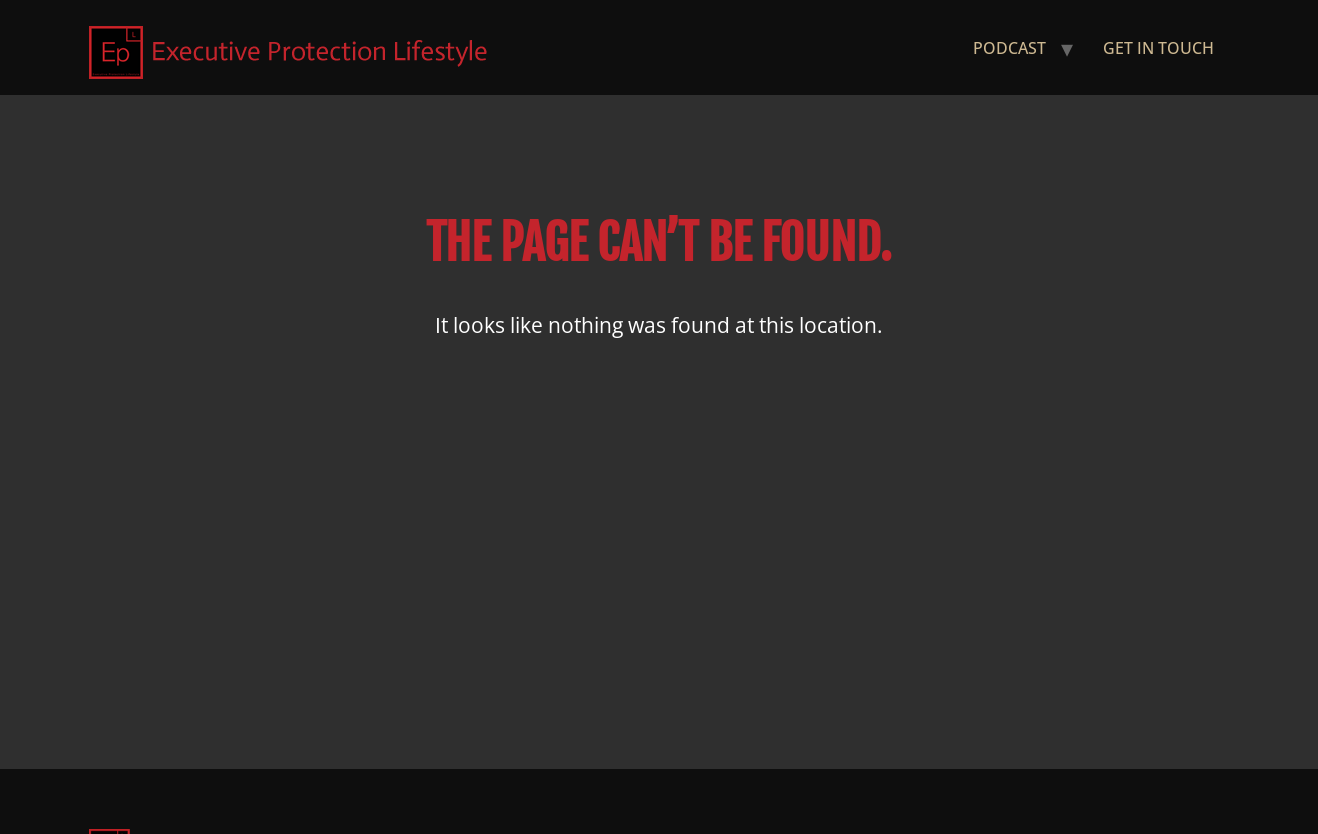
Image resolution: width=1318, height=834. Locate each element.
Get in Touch (1158, 48)
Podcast (1009, 48)
